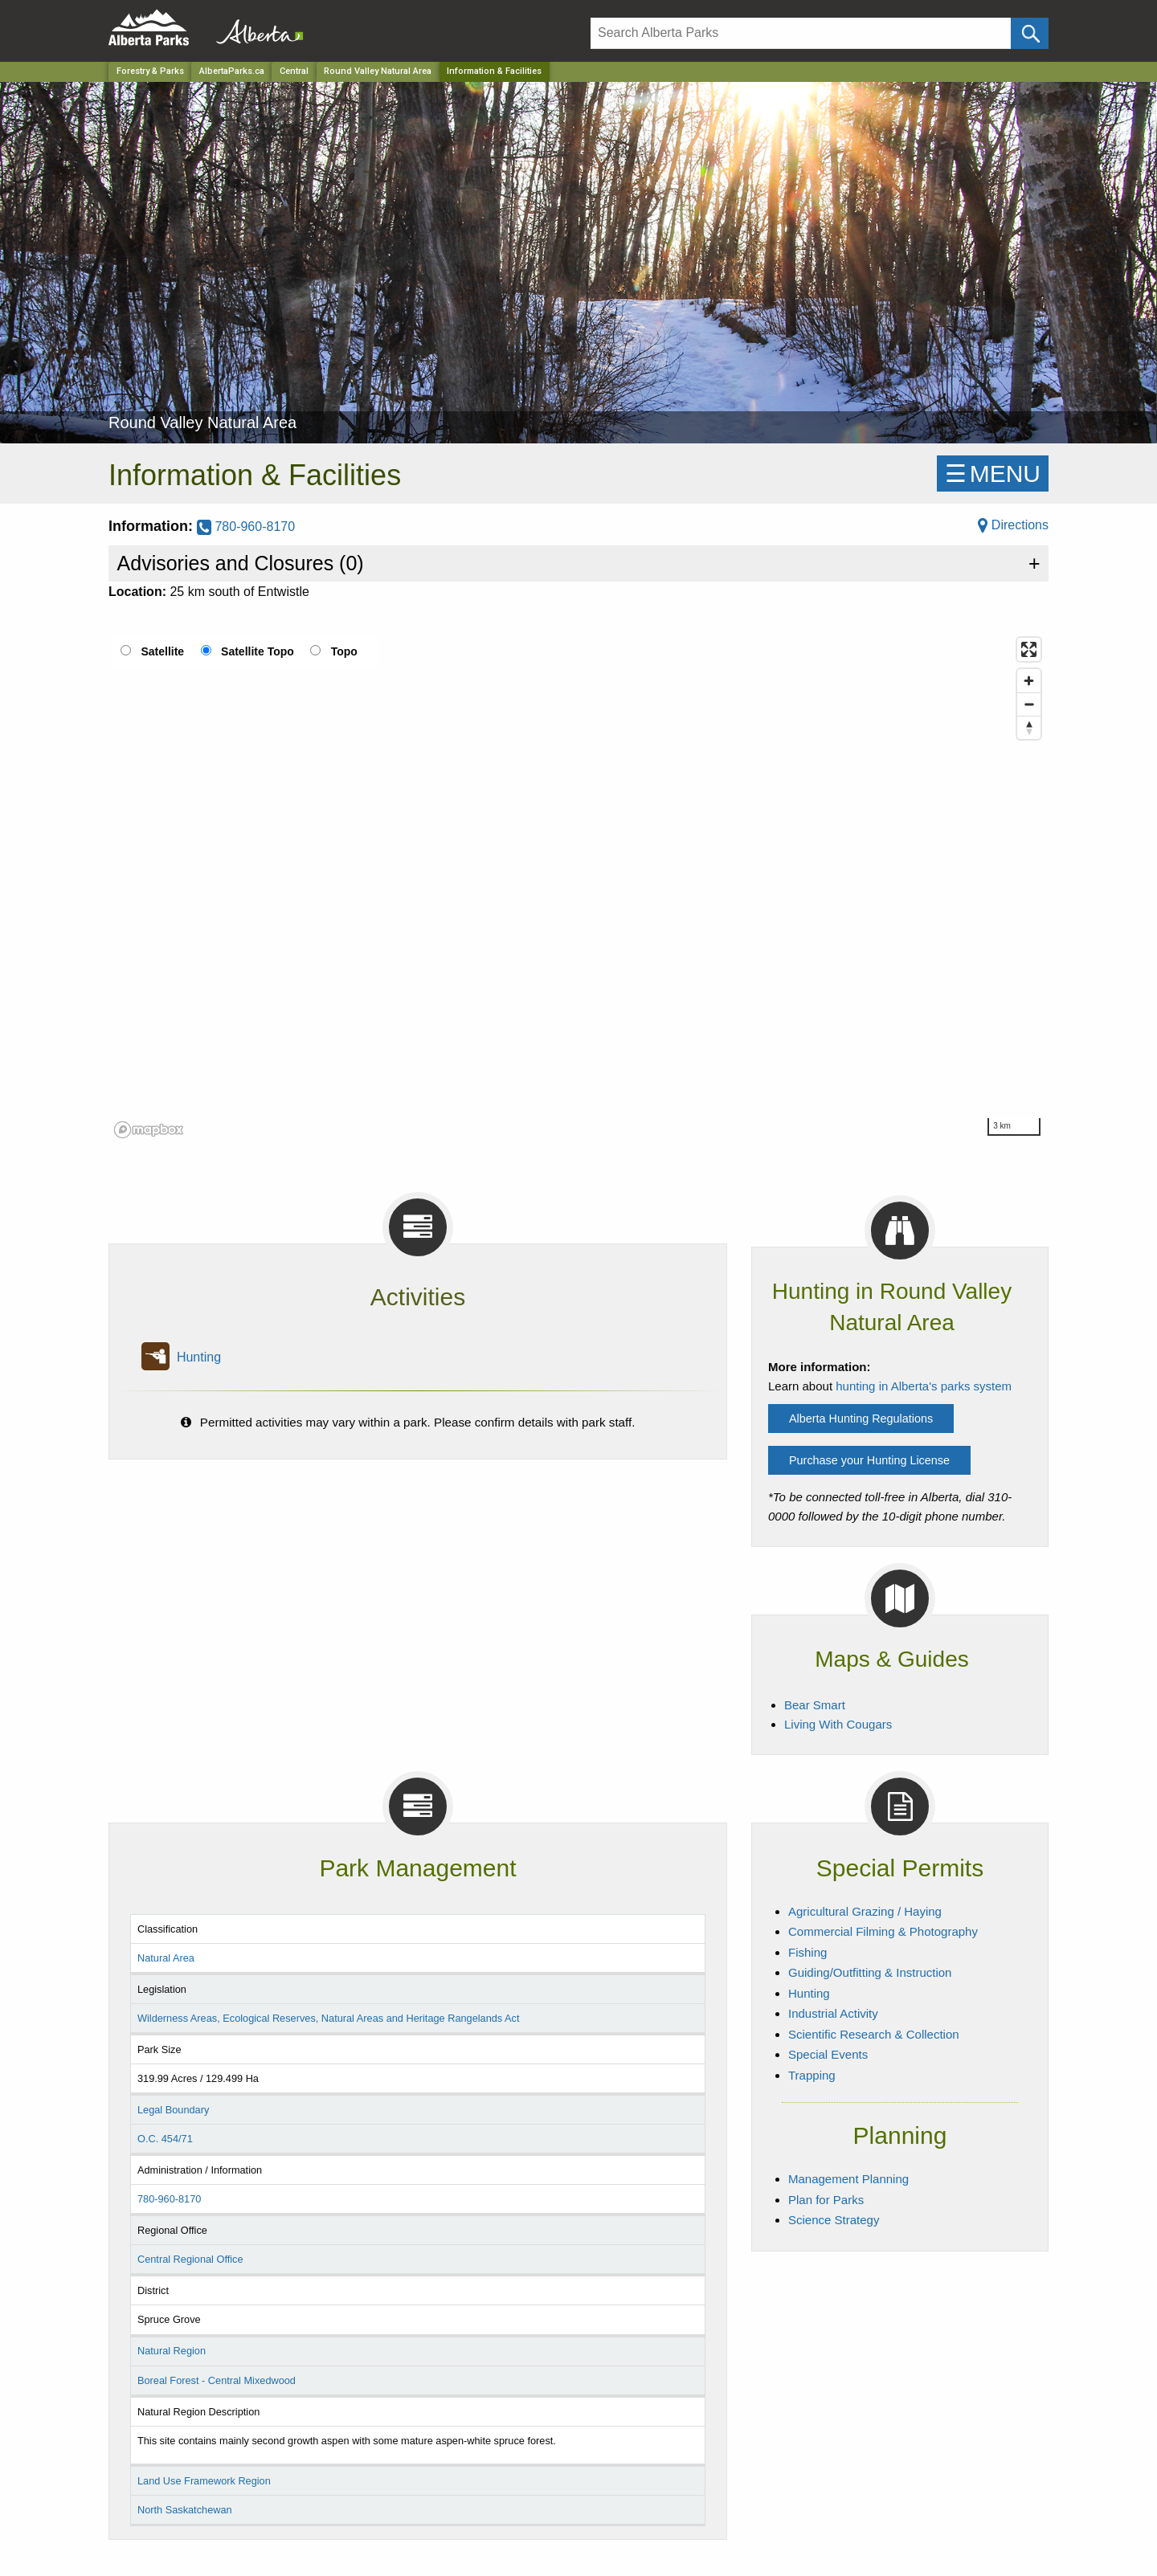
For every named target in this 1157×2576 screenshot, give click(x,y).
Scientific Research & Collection (873, 2034)
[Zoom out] (1028, 704)
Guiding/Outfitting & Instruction (869, 1972)
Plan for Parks (826, 2200)
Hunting (199, 1357)
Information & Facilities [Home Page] (494, 71)
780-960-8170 (246, 526)
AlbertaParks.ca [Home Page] (231, 71)
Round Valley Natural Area (377, 71)
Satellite (162, 651)
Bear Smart (814, 1705)
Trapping (812, 2075)
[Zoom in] (1028, 680)
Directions (1013, 525)
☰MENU (992, 473)
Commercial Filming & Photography (883, 1931)
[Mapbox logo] (148, 1130)
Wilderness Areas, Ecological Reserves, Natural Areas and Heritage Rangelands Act (328, 2018)
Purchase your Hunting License (869, 1460)
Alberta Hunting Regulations (861, 1418)
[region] (578, 887)
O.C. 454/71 (165, 2139)
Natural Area (165, 1958)
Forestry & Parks (150, 71)
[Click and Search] (1030, 33)
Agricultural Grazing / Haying (865, 1911)
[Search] (801, 33)
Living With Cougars (838, 1724)
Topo (344, 651)
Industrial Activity (833, 2013)
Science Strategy (833, 2220)
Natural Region (171, 2351)
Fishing (807, 1952)
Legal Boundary (173, 2110)
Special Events (828, 2054)
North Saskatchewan (184, 2510)
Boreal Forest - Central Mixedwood (216, 2380)
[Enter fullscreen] (1028, 649)
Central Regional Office (190, 2259)
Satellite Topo (257, 651)
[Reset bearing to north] (1028, 727)
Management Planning (848, 2179)
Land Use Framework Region (204, 2481)
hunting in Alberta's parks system (924, 1386)
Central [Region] (294, 71)
